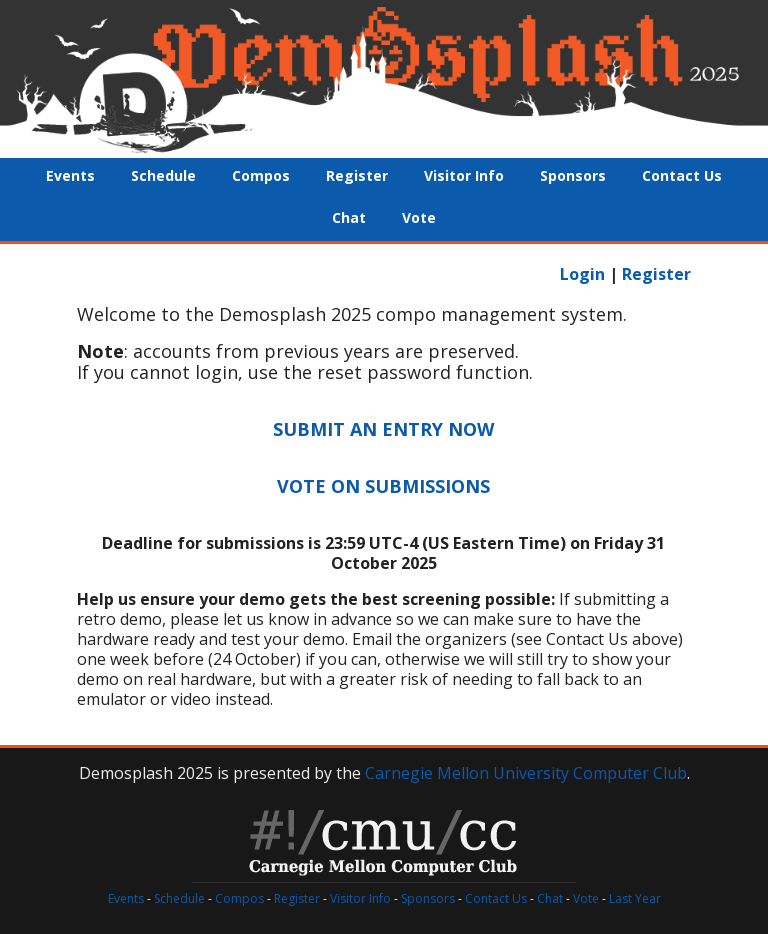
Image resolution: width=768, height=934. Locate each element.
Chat (349, 217)
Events (70, 175)
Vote (419, 217)
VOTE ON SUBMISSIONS (383, 486)
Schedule (163, 175)
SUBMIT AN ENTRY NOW (383, 429)
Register (357, 175)
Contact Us (682, 175)
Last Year (635, 898)
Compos (261, 175)
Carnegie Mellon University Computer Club (526, 773)
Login (582, 274)
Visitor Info (464, 175)
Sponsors (573, 175)
